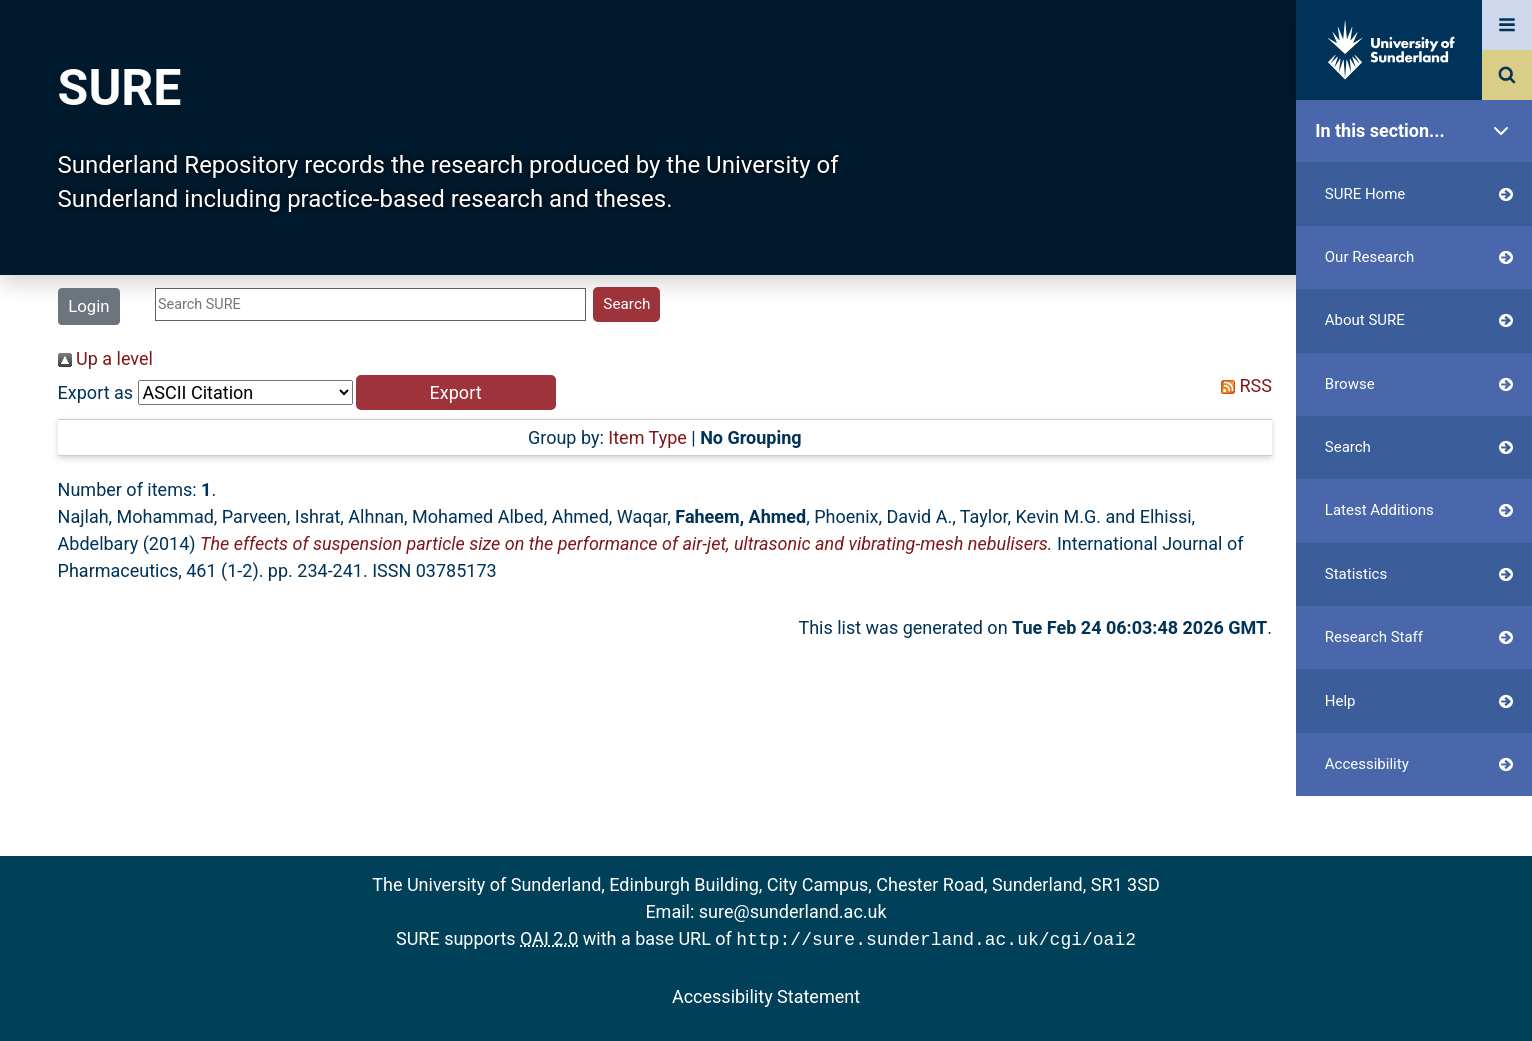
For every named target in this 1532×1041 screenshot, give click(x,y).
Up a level (105, 358)
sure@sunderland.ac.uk (793, 911)
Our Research (1419, 257)
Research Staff (1419, 637)
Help (1419, 701)
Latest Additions (1419, 510)
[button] (456, 392)
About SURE (1419, 320)
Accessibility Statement (766, 994)
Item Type (647, 437)
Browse (1419, 384)
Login (88, 306)
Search (1419, 447)
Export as (96, 392)
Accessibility (1419, 764)
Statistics (1419, 574)
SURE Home (1419, 194)
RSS (1242, 385)
